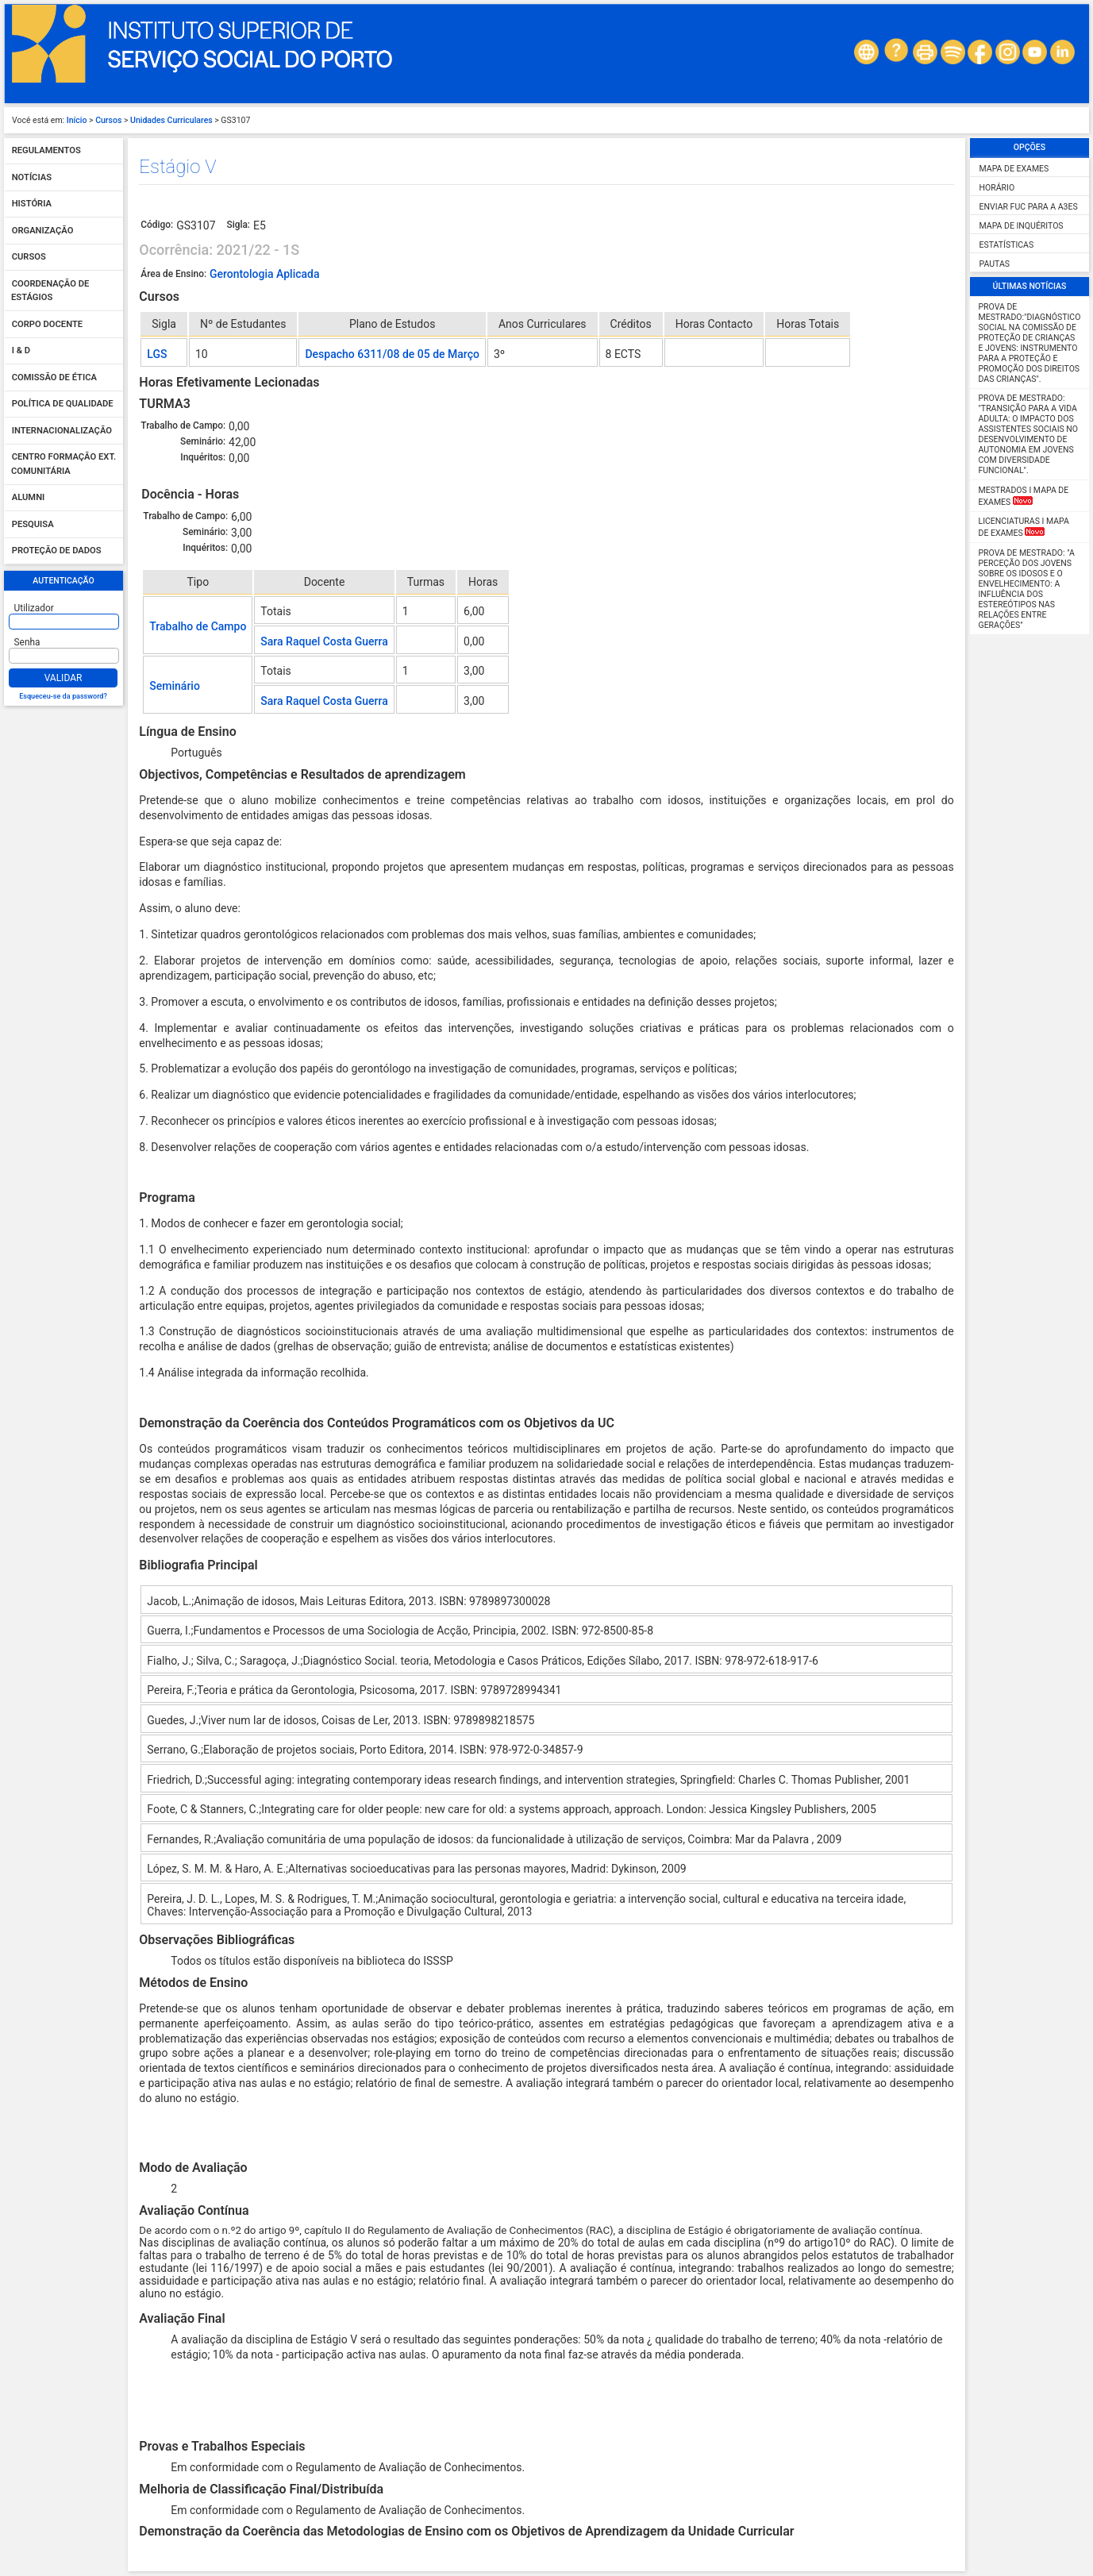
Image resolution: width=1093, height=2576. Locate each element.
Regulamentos (46, 151)
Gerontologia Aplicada (265, 274)
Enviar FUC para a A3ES (1028, 207)
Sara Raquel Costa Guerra (323, 641)
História (32, 204)
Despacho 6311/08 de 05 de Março (392, 354)
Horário (997, 188)
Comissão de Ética (54, 377)
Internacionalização (62, 430)
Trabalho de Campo (197, 626)
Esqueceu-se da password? (63, 696)
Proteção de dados (57, 551)
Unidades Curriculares (171, 120)
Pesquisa (33, 524)
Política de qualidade (63, 404)
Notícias (32, 177)
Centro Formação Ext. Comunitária (63, 464)
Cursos (108, 120)
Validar (63, 677)
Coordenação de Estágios (50, 291)
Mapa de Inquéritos (1021, 226)
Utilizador (34, 608)
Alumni (28, 498)
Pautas (994, 264)
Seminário (174, 686)
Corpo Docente (47, 324)
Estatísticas (1006, 245)
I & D (21, 351)
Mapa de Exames (1014, 169)
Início (77, 120)
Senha (27, 642)
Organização (43, 230)
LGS (157, 354)
